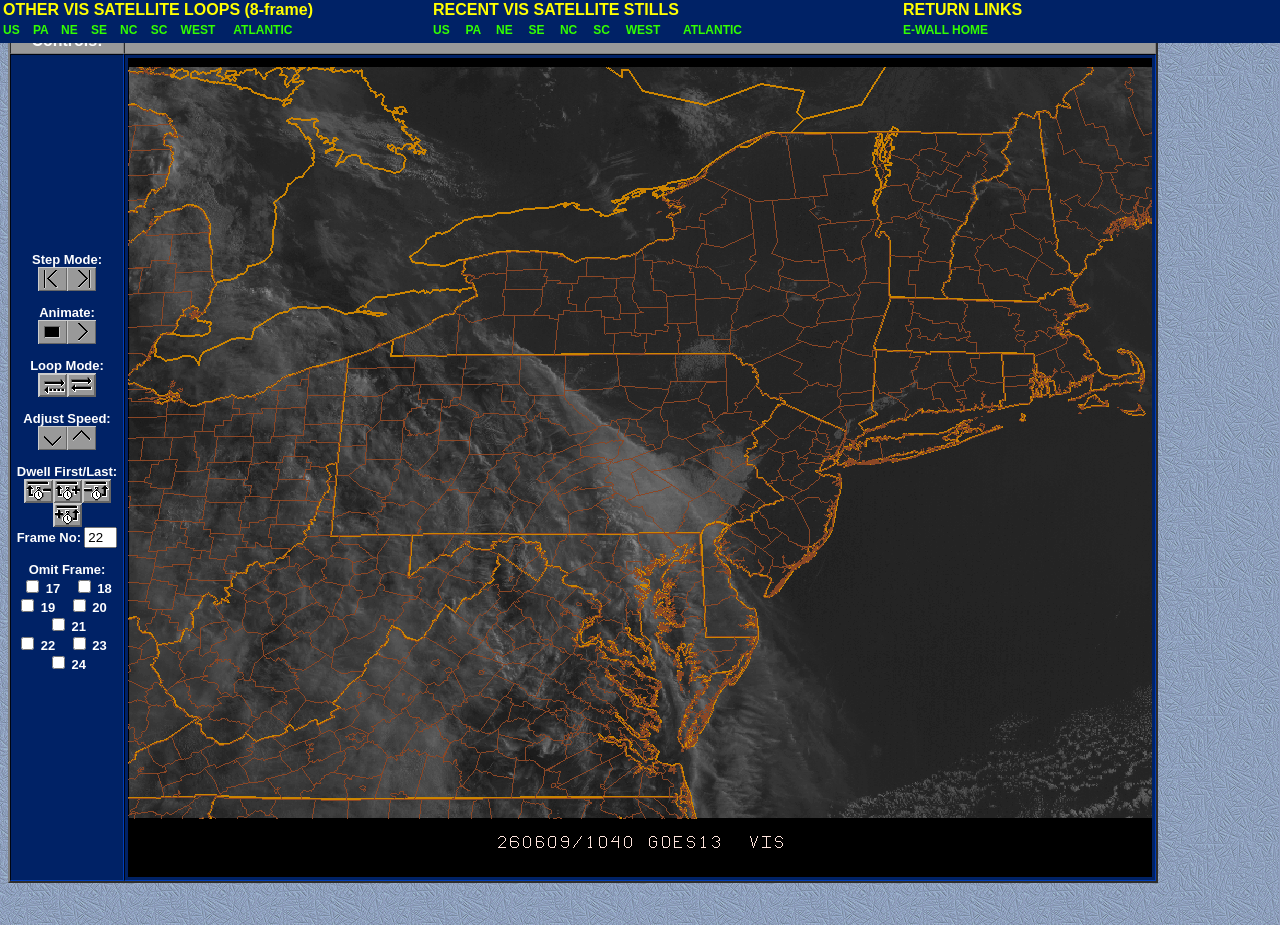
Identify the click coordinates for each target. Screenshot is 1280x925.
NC (130, 30)
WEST (200, 30)
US (13, 30)
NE (71, 30)
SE (100, 30)
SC (161, 30)
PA (42, 30)
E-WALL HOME (945, 30)
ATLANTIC (264, 30)
